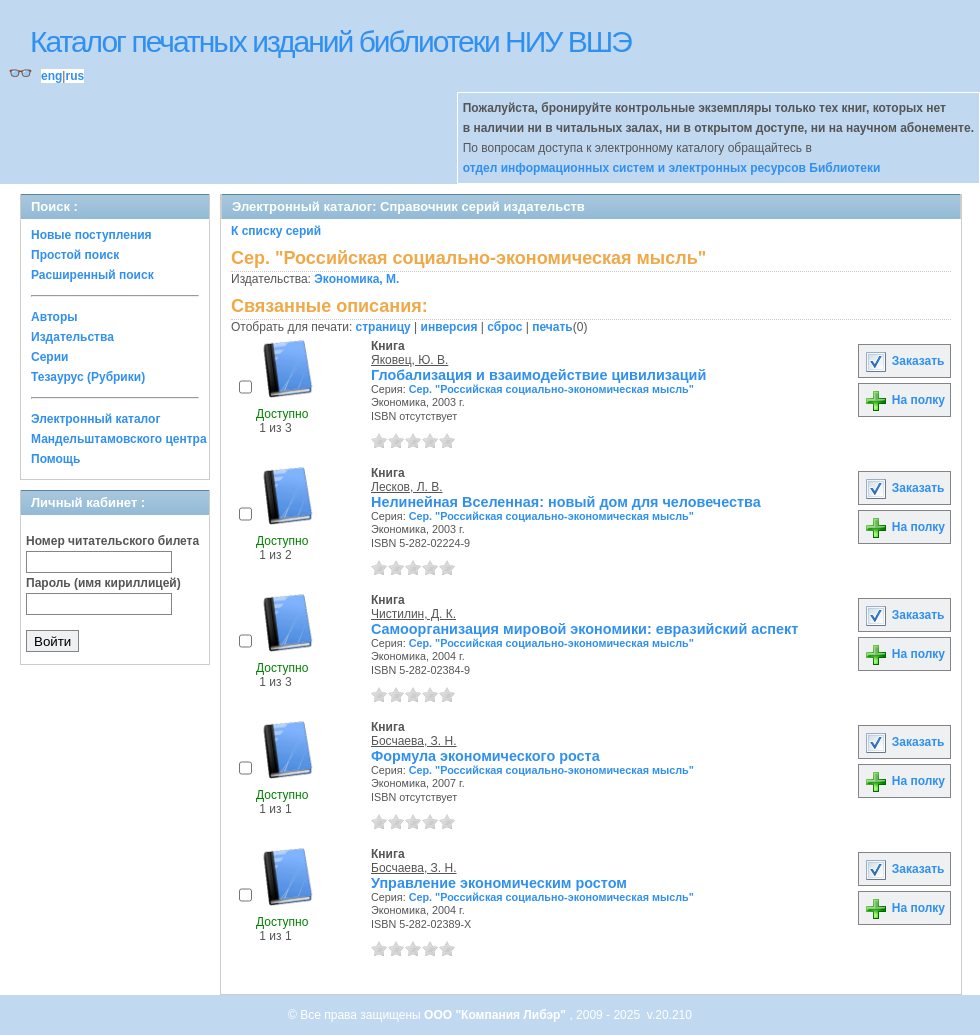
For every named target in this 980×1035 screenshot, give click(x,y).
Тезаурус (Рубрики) (88, 377)
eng (51, 76)
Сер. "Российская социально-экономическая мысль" (551, 389)
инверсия (449, 327)
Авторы (54, 317)
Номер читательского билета (112, 541)
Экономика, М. (356, 279)
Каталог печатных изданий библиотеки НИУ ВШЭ (330, 41)
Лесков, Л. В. (407, 487)
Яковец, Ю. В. (409, 360)
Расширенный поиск (92, 275)
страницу (383, 327)
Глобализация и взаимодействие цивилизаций (538, 375)
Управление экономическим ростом (499, 883)
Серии (49, 357)
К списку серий (276, 231)
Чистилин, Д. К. (413, 614)
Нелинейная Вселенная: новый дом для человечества (566, 502)
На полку (904, 400)
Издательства (72, 337)
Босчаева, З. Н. (414, 741)
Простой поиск (75, 255)
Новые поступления (91, 235)
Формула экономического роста (485, 756)
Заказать (904, 361)
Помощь (55, 459)
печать (552, 327)
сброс (504, 327)
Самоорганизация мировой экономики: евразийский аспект (584, 629)
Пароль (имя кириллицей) (103, 583)
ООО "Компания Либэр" (496, 1015)
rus (74, 76)
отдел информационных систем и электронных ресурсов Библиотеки (672, 168)
